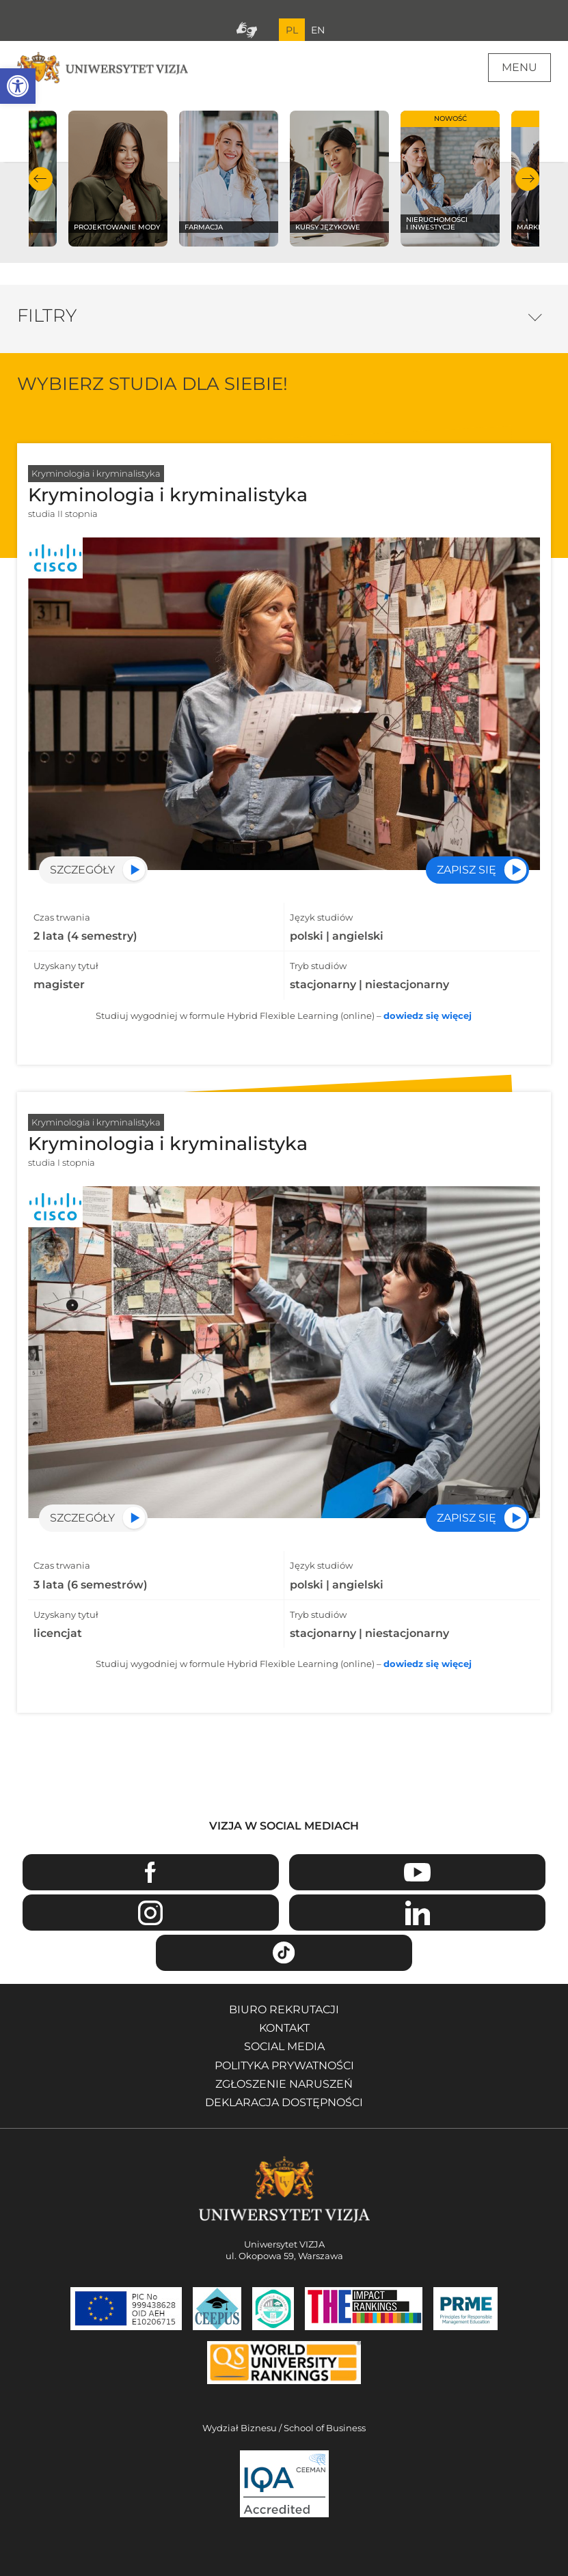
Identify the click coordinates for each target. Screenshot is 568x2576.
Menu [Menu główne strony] (519, 67)
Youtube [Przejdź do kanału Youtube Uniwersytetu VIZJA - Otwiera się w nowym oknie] (417, 1872)
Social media (284, 2046)
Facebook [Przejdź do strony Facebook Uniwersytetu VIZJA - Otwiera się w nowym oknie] (151, 1872)
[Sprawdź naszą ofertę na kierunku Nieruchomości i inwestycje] (450, 178)
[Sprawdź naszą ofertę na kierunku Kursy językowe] (339, 178)
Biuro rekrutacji (284, 2009)
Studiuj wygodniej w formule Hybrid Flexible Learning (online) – (284, 1015)
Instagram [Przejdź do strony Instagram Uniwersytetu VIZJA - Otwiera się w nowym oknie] (151, 1912)
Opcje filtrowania (535, 313)
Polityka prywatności (284, 2065)
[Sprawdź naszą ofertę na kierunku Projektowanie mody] (118, 178)
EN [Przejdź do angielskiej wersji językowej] (318, 30)
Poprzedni (41, 179)
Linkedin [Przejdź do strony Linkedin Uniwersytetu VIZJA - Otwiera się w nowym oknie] (417, 1912)
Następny (527, 179)
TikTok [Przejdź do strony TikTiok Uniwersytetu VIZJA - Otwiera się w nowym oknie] (284, 1953)
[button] (18, 86)
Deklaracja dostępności (284, 2102)
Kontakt (284, 2027)
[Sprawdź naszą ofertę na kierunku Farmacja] (229, 178)
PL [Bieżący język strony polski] (292, 30)
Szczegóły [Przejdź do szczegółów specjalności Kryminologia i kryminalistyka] (82, 869)
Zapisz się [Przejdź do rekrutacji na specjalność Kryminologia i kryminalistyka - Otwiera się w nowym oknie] (466, 869)
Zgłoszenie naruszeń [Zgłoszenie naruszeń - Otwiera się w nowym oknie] (284, 2083)
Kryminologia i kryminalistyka (96, 473)
